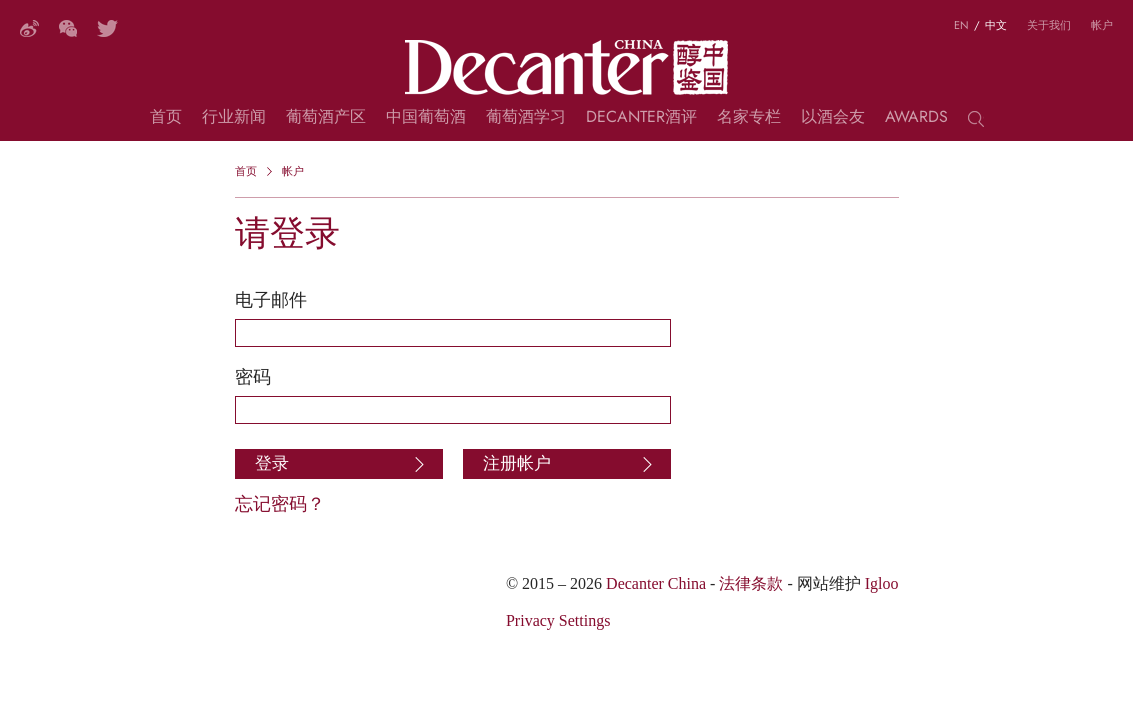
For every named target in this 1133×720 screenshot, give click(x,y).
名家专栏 (749, 119)
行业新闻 (234, 119)
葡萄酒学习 (526, 119)
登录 (272, 463)
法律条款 (751, 583)
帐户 (1102, 25)
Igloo (882, 583)
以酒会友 (833, 119)
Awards (916, 119)
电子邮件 (271, 299)
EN (961, 25)
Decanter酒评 (641, 119)
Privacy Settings (558, 620)
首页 (166, 119)
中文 (996, 25)
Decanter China (566, 68)
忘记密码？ (280, 503)
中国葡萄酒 (426, 119)
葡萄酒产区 (326, 119)
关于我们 (1049, 25)
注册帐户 (517, 463)
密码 (253, 376)
